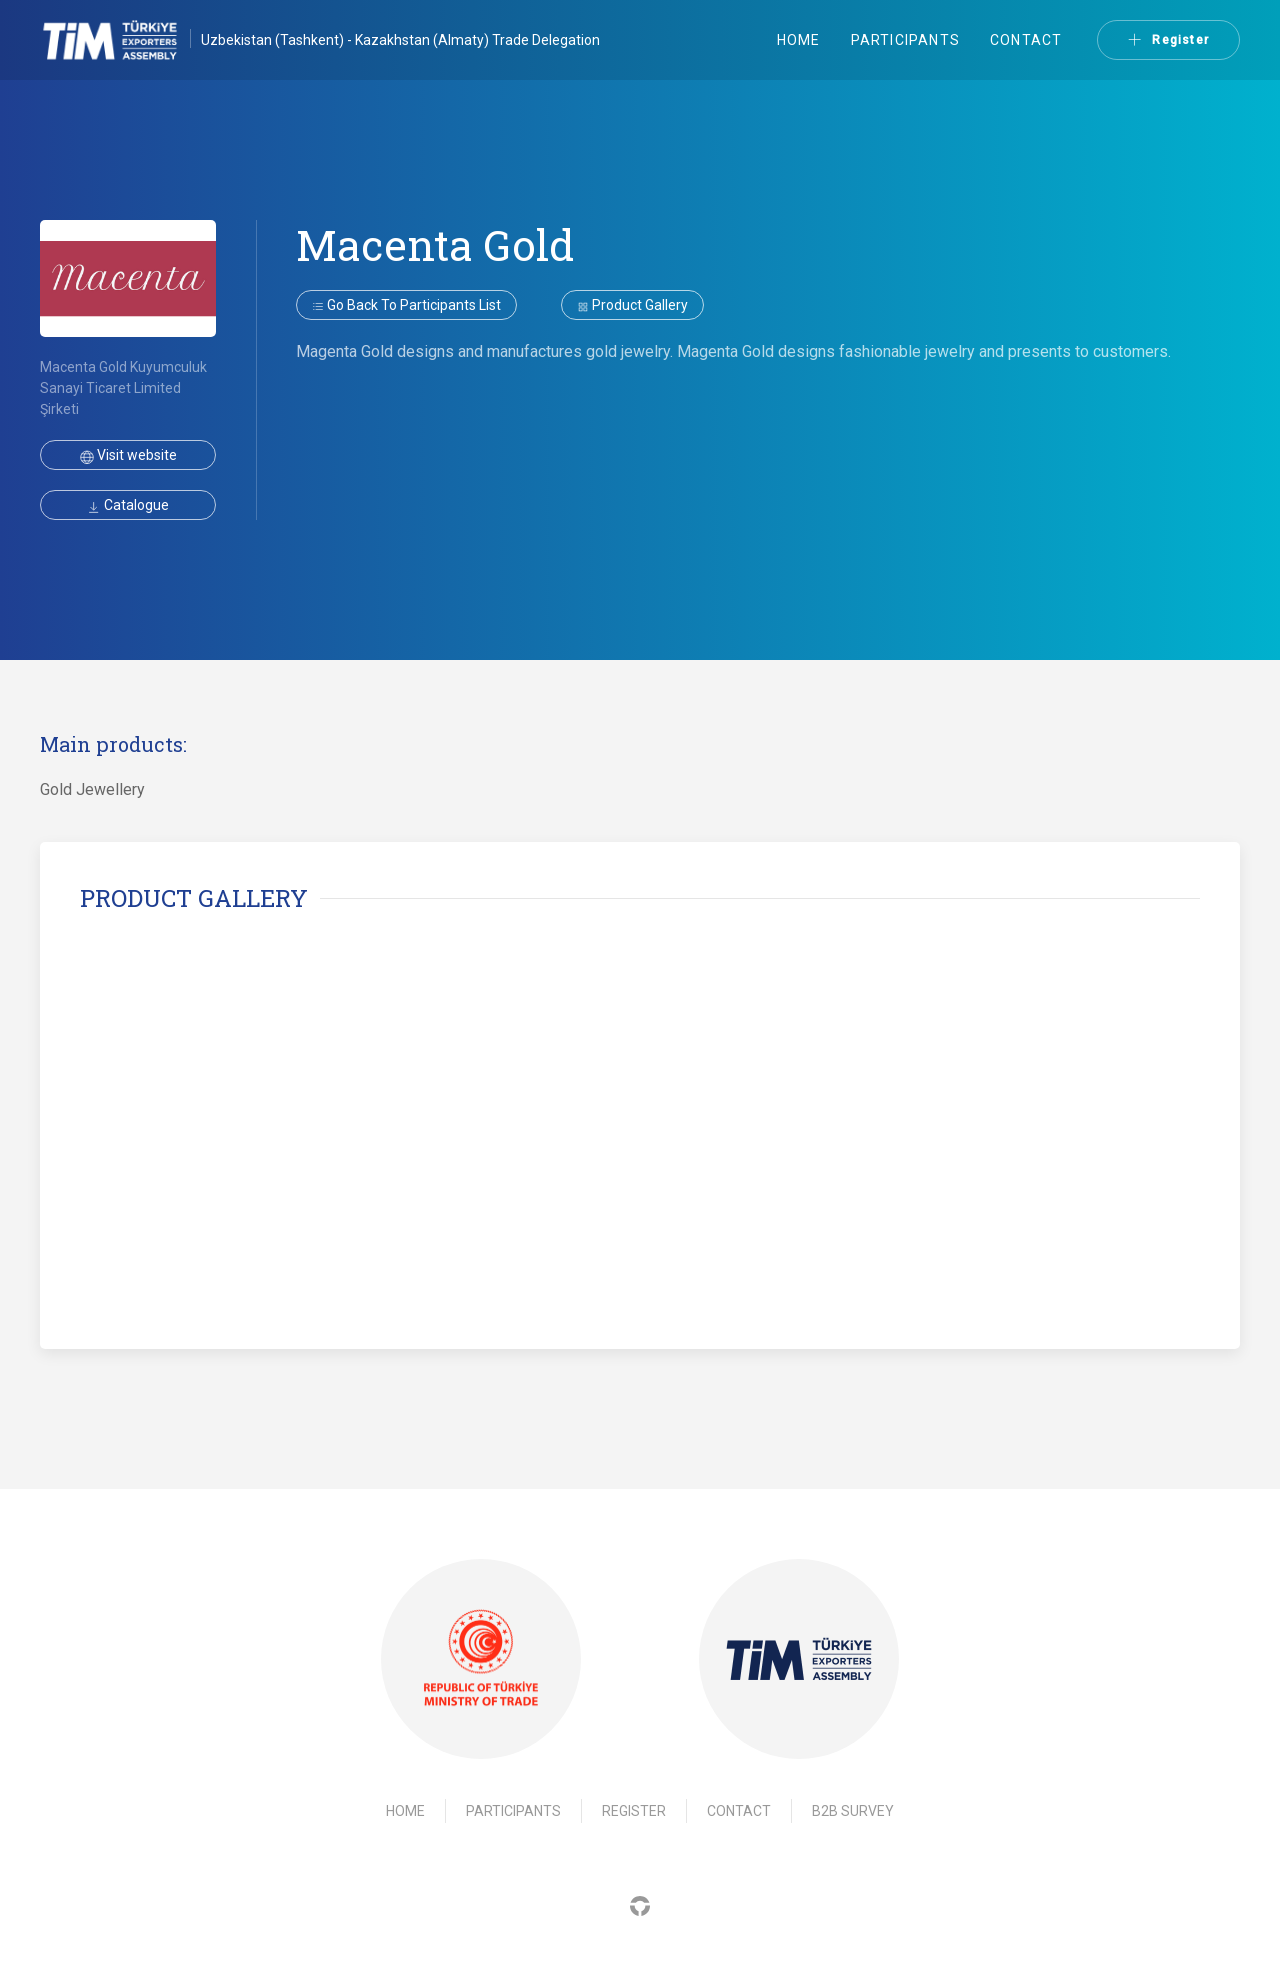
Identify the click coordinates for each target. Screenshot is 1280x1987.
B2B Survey (853, 1811)
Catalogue (128, 505)
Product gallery (632, 305)
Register (1168, 40)
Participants (905, 40)
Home (799, 40)
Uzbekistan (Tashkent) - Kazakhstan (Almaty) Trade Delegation (400, 40)
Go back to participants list (406, 305)
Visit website (128, 455)
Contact (1026, 40)
